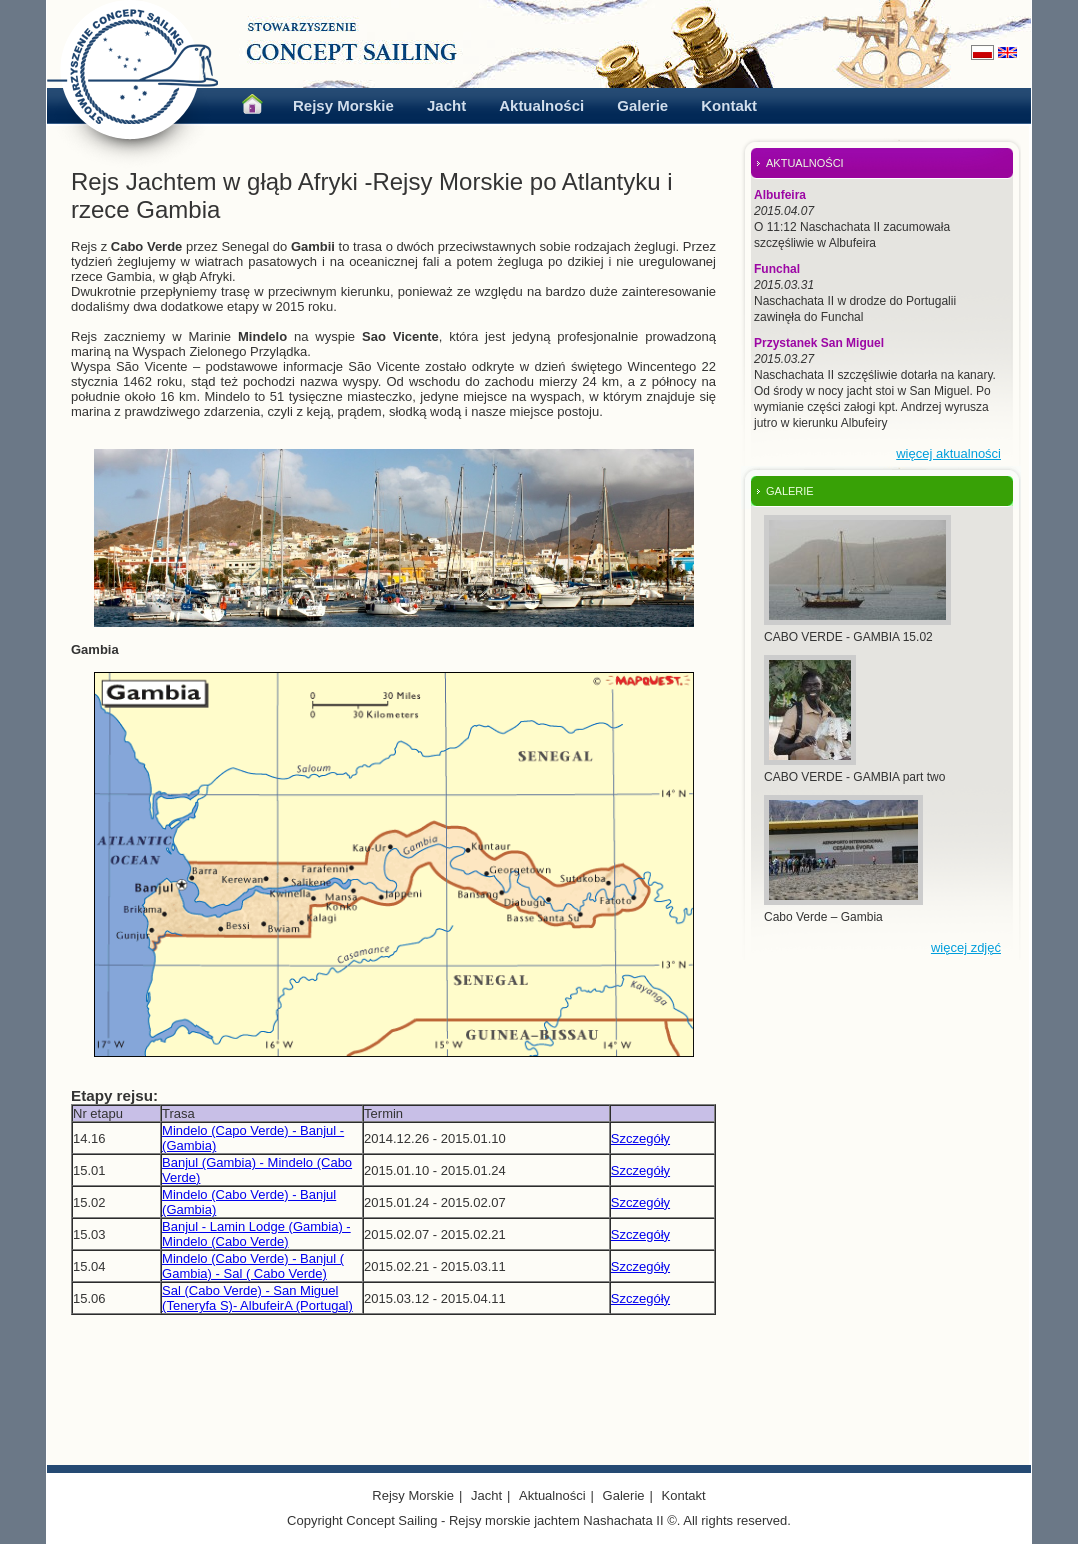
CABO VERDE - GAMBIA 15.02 (848, 637)
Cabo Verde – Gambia (823, 917)
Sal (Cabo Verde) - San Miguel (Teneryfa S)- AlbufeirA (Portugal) (257, 1298)
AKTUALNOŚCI (805, 163)
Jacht (446, 105)
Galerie (642, 105)
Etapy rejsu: (114, 1095)
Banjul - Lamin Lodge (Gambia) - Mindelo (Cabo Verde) (256, 1234)
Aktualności (541, 105)
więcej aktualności (948, 453)
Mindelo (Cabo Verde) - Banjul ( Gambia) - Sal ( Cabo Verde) (253, 1266)
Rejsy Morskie (343, 105)
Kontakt (729, 105)
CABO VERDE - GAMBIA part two (854, 777)
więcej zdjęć (966, 947)
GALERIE (790, 491)
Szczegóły (640, 1138)
